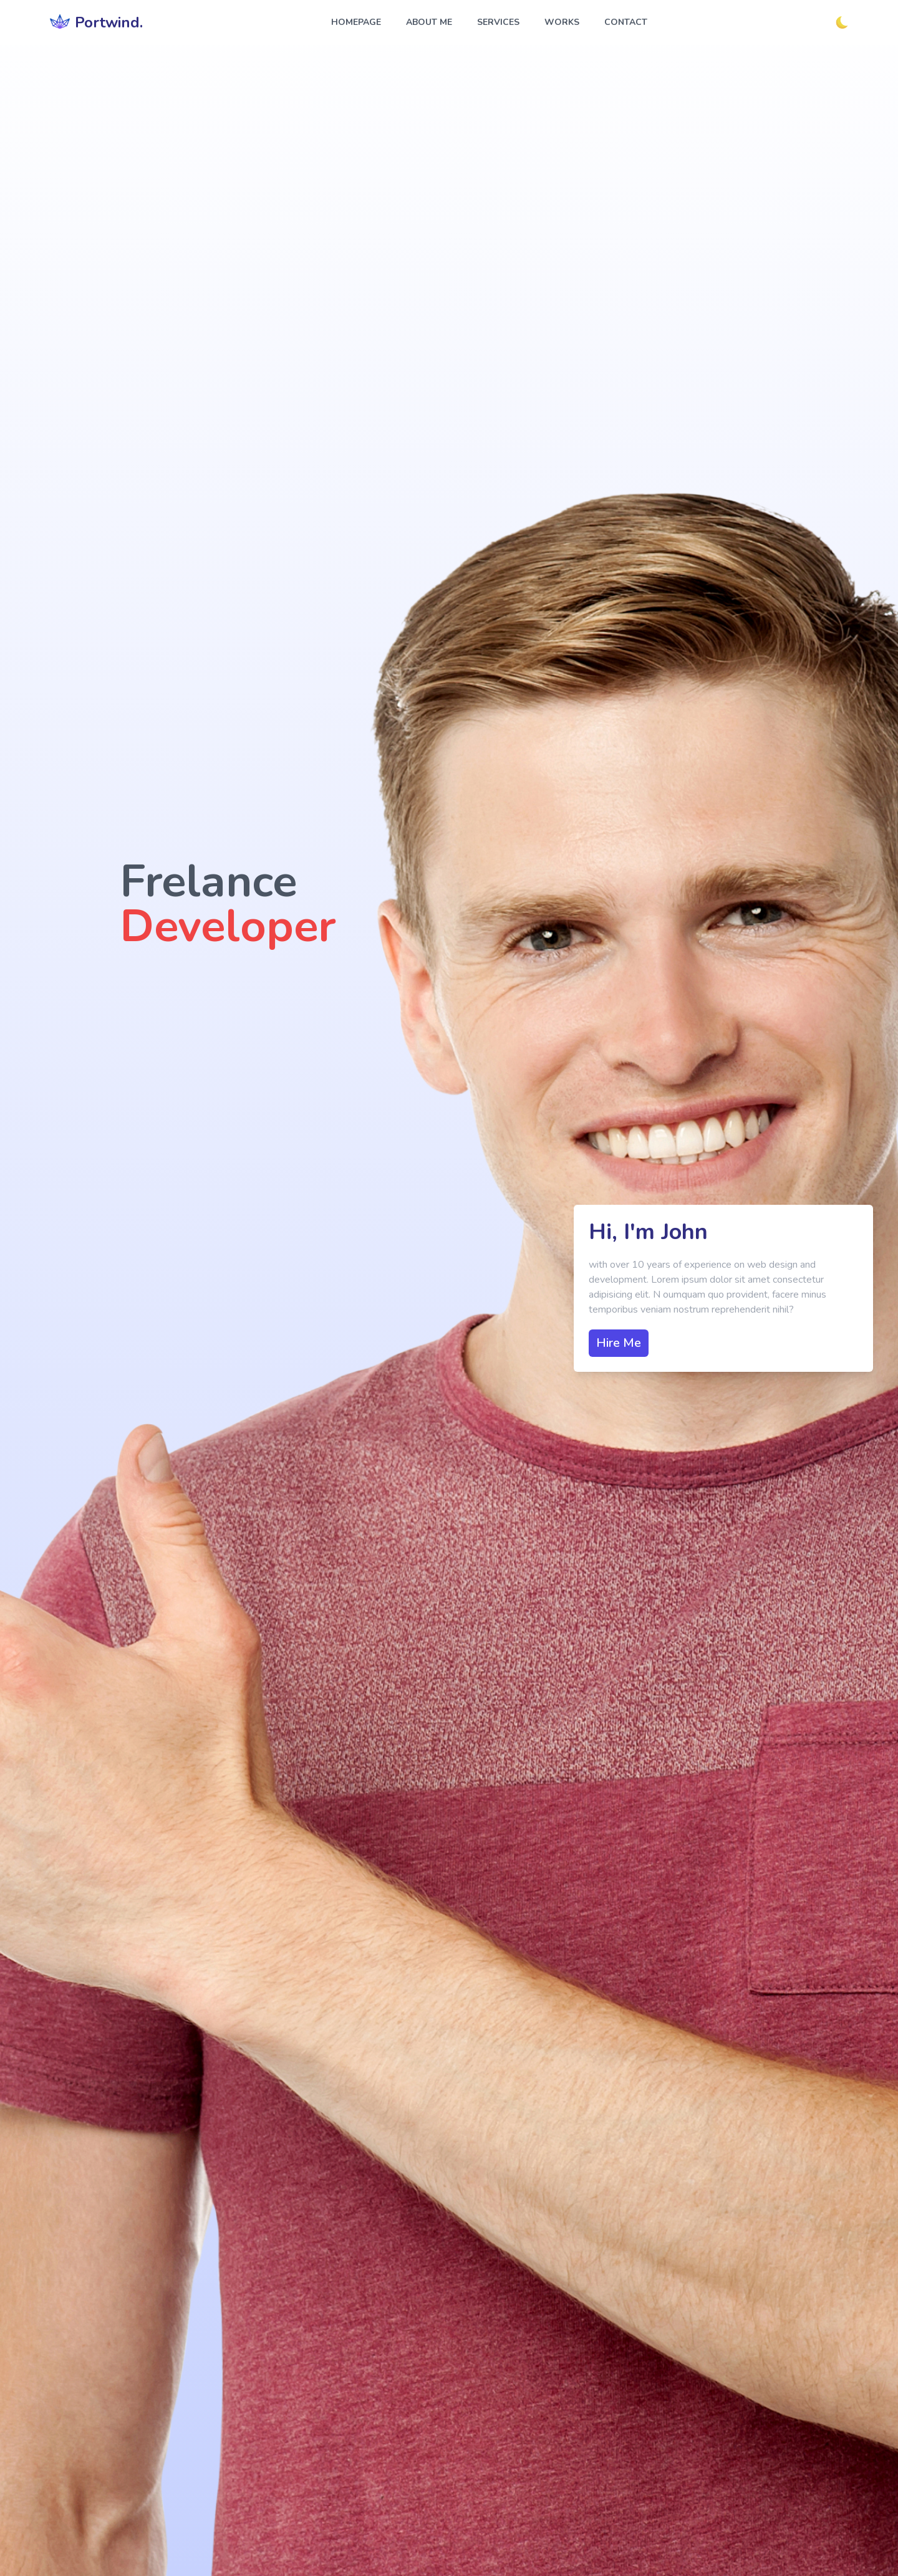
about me (429, 22)
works (561, 22)
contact (625, 22)
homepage (356, 22)
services (498, 22)
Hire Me (618, 1342)
